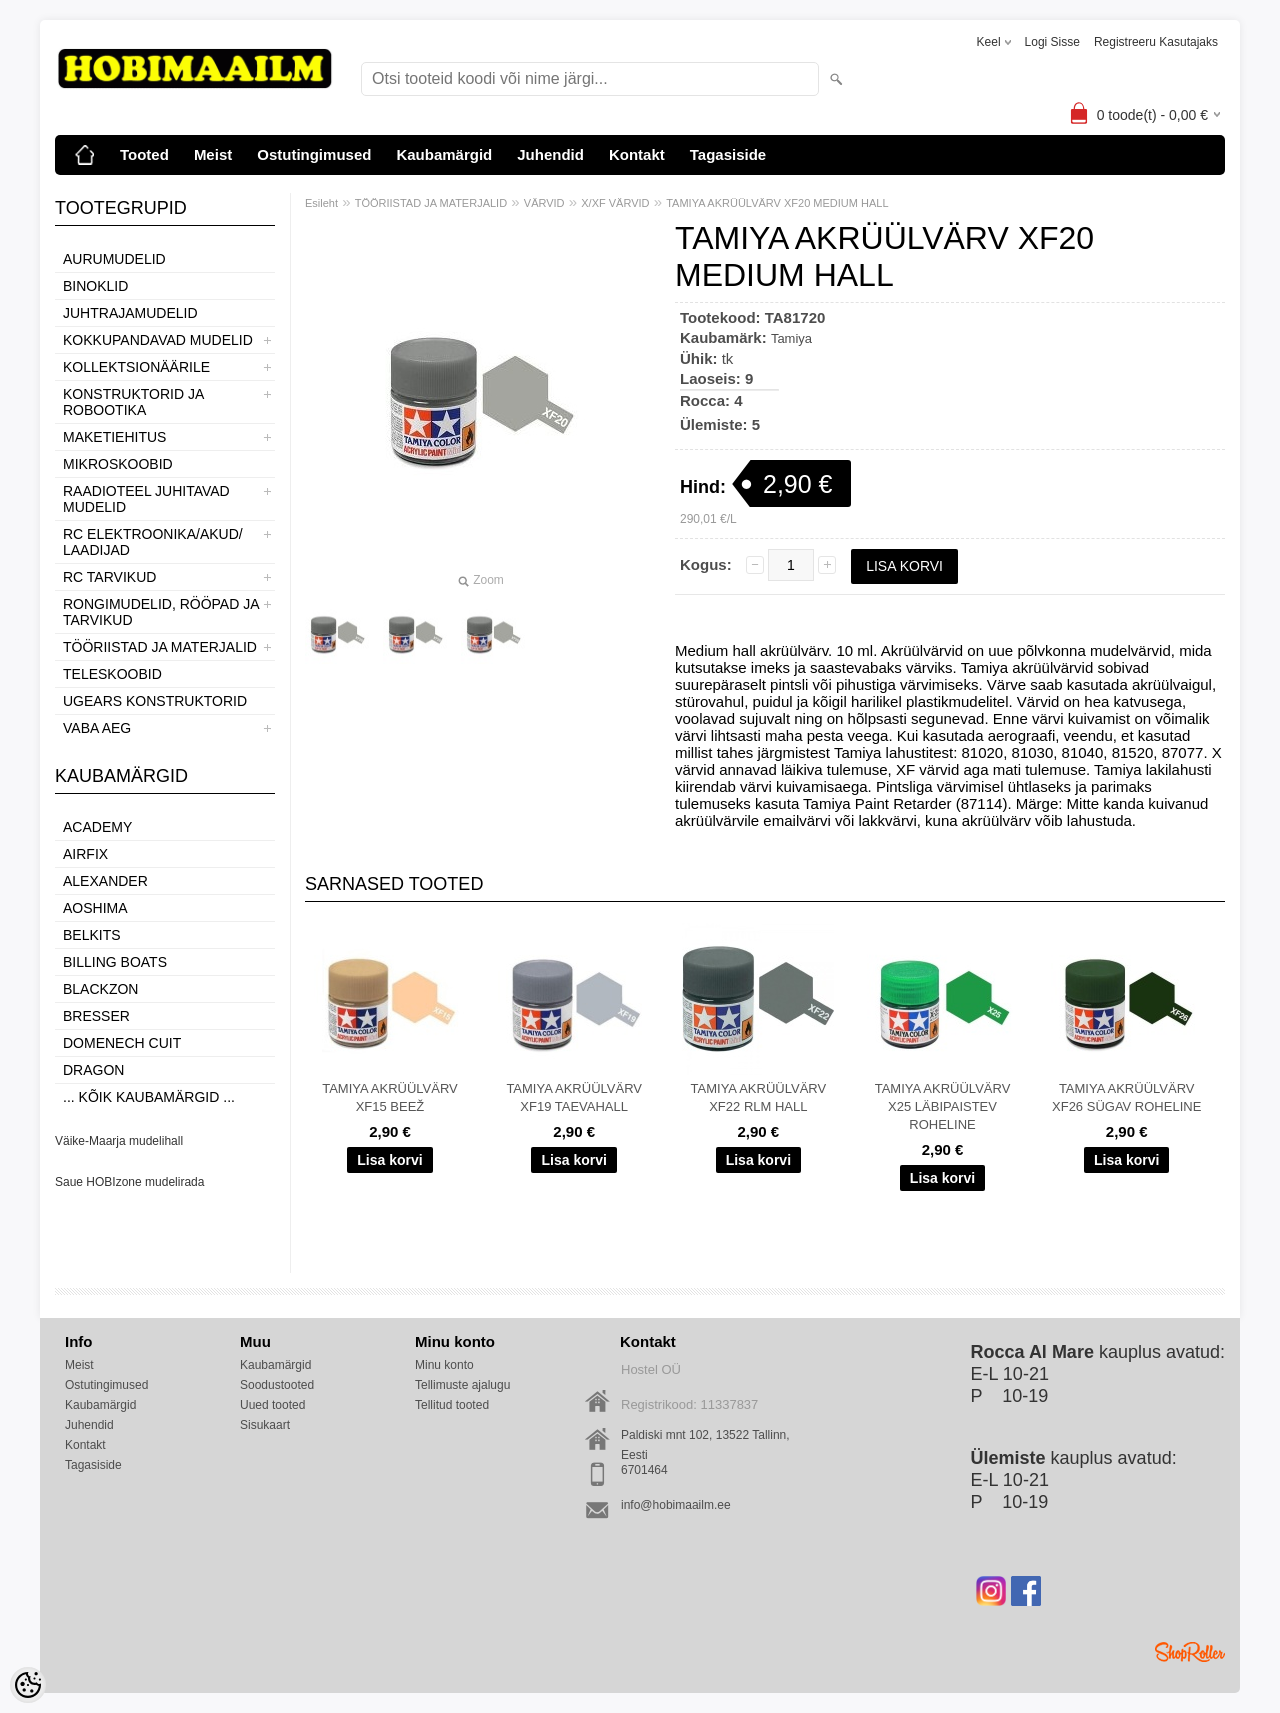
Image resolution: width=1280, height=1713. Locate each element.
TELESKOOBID (112, 674)
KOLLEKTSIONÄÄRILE (136, 367)
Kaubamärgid (444, 154)
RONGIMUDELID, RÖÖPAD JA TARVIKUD (161, 612)
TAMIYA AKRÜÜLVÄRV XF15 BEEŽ (390, 1097)
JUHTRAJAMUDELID (130, 313)
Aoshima (95, 908)
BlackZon (100, 989)
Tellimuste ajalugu (462, 1385)
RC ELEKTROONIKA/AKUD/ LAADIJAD (153, 542)
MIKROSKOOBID (118, 464)
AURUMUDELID (114, 259)
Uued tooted (272, 1405)
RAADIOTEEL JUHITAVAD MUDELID (146, 499)
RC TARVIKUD (109, 577)
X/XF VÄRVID (615, 203)
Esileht (321, 203)
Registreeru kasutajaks (1156, 42)
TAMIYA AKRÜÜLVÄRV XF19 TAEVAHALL (574, 1097)
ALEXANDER (105, 881)
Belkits (92, 935)
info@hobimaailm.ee (676, 1505)
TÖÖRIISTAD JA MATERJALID (160, 647)
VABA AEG (97, 728)
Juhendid (550, 154)
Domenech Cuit (122, 1043)
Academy (97, 827)
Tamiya (791, 338)
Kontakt (637, 154)
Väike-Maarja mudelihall (119, 1141)
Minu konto (444, 1365)
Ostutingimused (314, 154)
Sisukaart (265, 1425)
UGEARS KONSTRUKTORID (155, 701)
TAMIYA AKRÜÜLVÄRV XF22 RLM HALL (759, 1097)
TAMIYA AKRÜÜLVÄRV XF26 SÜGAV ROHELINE (1126, 1097)
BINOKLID (95, 286)
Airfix (85, 854)
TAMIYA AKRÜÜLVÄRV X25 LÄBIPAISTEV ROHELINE (943, 1106)
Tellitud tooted (452, 1405)
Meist (213, 154)
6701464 (644, 1470)
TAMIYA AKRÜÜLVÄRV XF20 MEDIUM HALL (777, 203)
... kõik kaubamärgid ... (149, 1097)
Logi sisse (1052, 42)
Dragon (93, 1070)
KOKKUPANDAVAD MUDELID (158, 340)
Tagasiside (728, 154)
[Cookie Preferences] (28, 1685)
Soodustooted (277, 1385)
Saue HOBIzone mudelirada (129, 1182)
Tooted (144, 154)
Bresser (96, 1016)
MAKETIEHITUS (114, 437)
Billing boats (115, 962)
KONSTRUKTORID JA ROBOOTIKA (133, 402)
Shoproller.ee (1190, 1652)
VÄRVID (544, 203)
